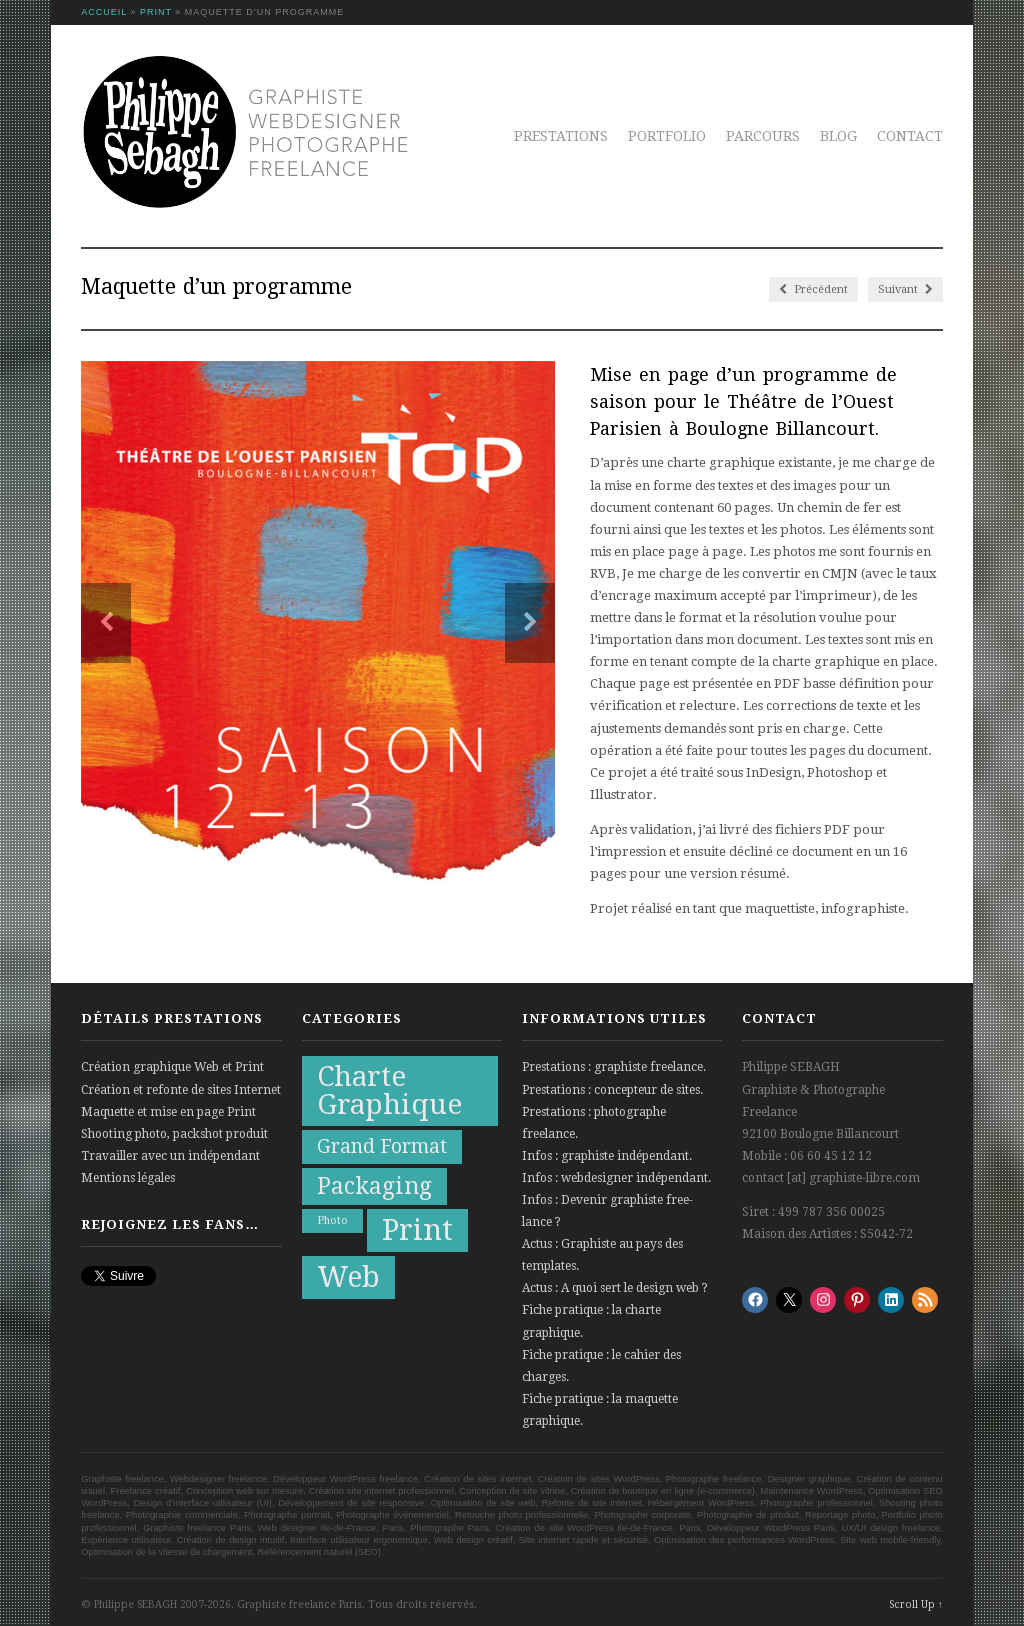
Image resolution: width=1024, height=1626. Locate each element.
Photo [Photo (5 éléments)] (332, 1220)
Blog (838, 136)
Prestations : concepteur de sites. (612, 1090)
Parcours (763, 136)
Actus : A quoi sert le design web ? (615, 1288)
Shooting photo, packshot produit (174, 1134)
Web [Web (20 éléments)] (348, 1277)
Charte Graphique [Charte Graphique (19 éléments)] (389, 1090)
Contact (910, 136)
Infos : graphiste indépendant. (607, 1156)
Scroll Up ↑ (916, 1604)
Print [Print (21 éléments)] (417, 1230)
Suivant (905, 289)
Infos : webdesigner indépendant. (616, 1178)
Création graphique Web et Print (172, 1067)
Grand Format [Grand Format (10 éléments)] (382, 1146)
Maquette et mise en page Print (168, 1112)
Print (156, 12)
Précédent (813, 289)
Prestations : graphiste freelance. (614, 1067)
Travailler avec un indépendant (170, 1156)
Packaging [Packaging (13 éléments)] (374, 1186)
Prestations (561, 136)
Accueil (104, 12)
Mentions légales (128, 1178)
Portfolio (667, 136)
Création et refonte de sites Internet (181, 1090)
